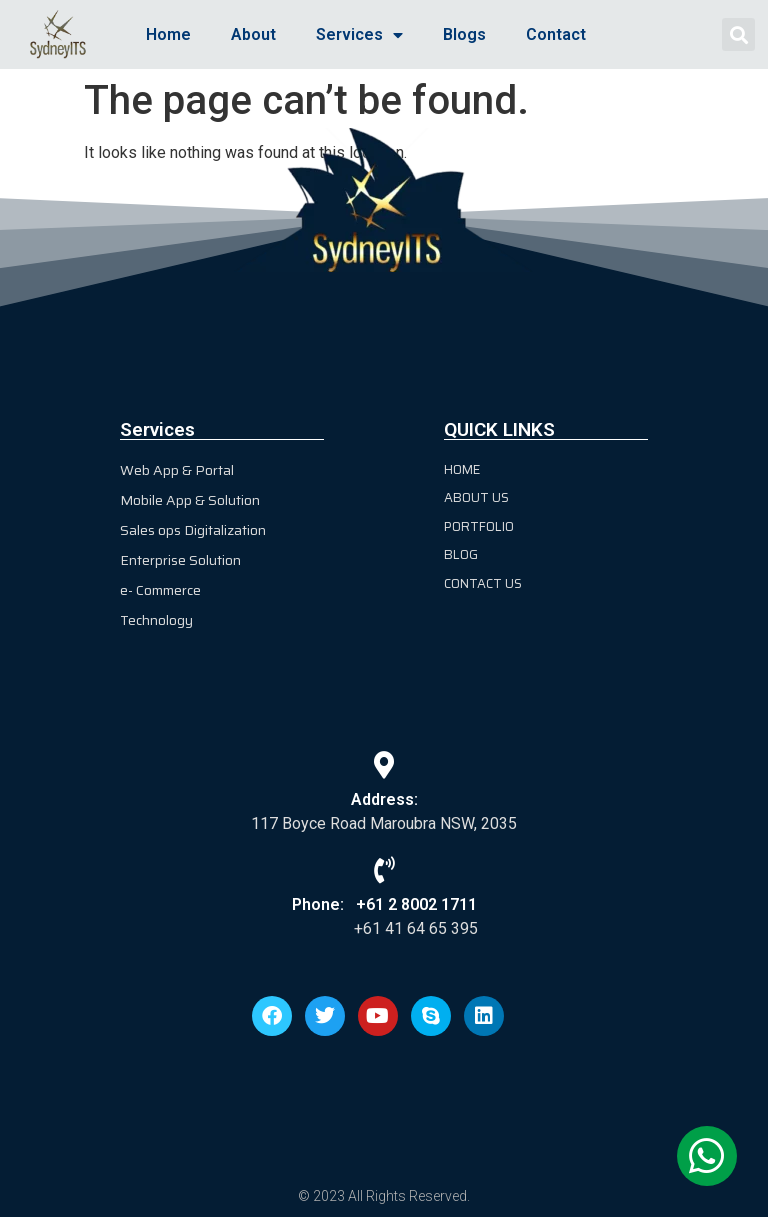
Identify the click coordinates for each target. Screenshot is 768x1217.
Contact (556, 34)
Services (359, 35)
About (253, 34)
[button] (738, 34)
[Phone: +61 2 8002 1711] (384, 869)
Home (168, 34)
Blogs (464, 34)
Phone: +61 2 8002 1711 (384, 904)
